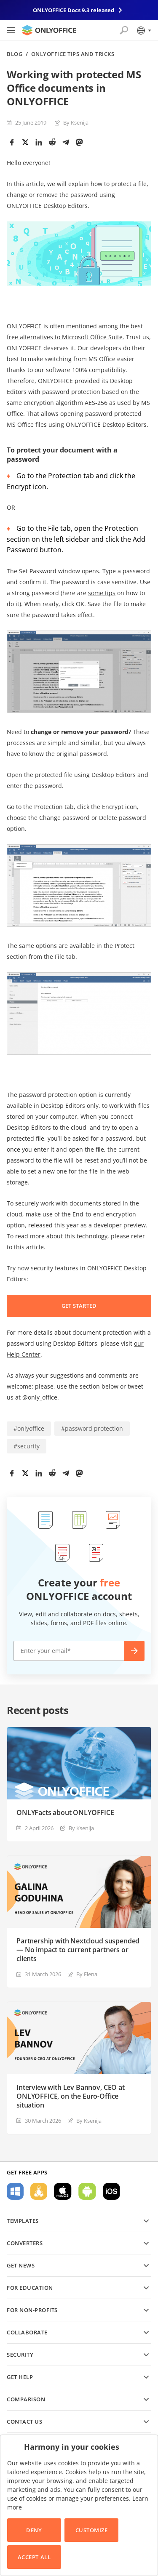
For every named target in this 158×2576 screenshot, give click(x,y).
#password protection (92, 1428)
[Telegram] (66, 142)
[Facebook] (12, 142)
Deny (34, 2530)
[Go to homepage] (49, 30)
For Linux (38, 2191)
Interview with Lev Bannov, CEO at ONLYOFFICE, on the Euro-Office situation (70, 2096)
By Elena (86, 1974)
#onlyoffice (28, 1428)
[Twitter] (25, 142)
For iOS (111, 2191)
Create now (134, 1651)
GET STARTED (79, 1305)
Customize (91, 2530)
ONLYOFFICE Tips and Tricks (73, 54)
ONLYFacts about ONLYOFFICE (65, 1812)
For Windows (15, 2191)
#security (26, 1446)
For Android (87, 2191)
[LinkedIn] (39, 142)
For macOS (63, 2191)
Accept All (34, 2557)
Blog (14, 54)
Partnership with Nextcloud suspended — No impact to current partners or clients (77, 1950)
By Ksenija (75, 122)
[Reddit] (52, 142)
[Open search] (124, 30)
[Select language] (143, 30)
